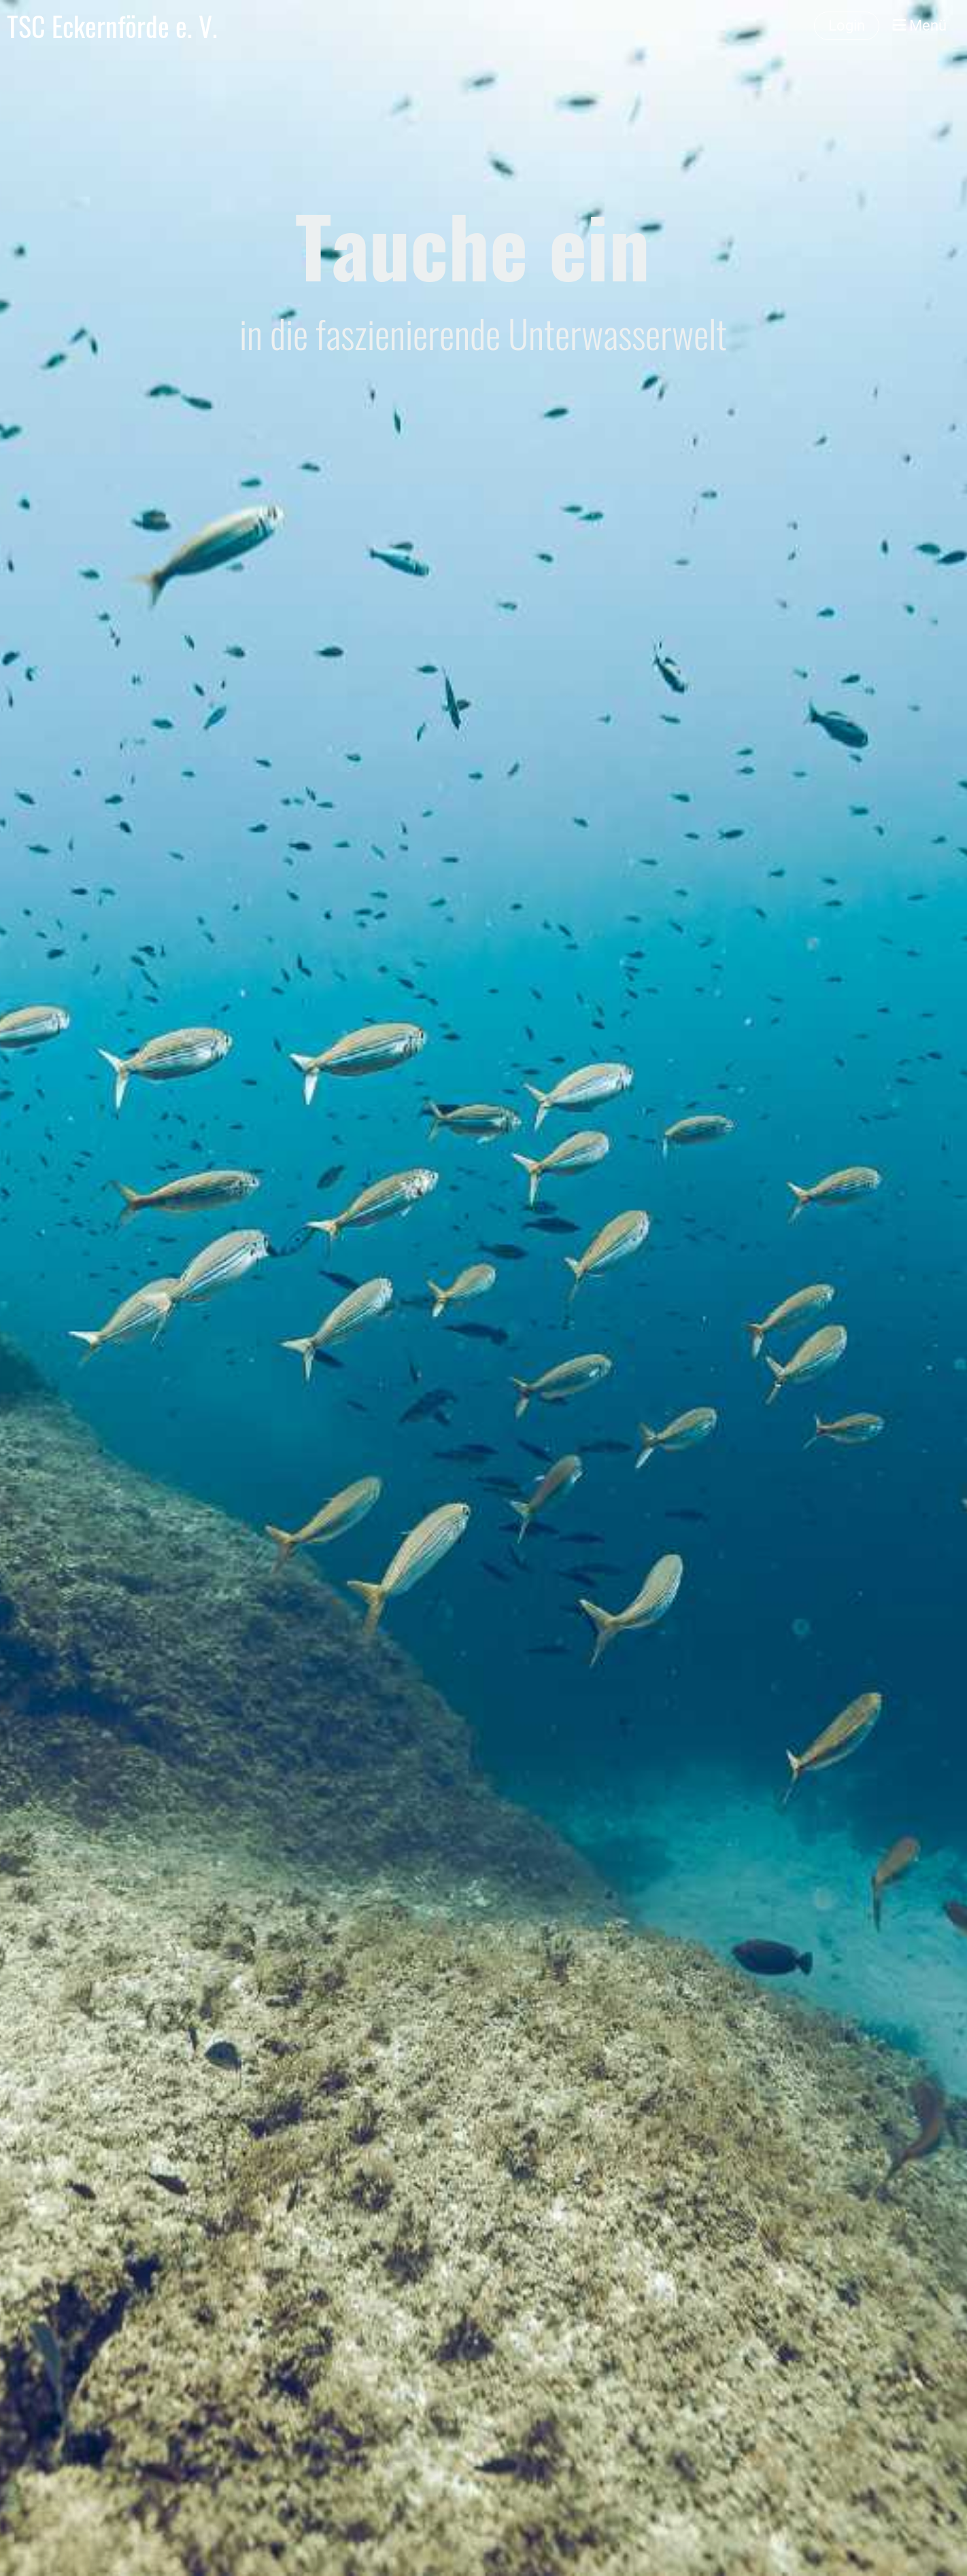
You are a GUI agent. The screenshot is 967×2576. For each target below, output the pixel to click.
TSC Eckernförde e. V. (112, 26)
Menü (920, 25)
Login (846, 25)
